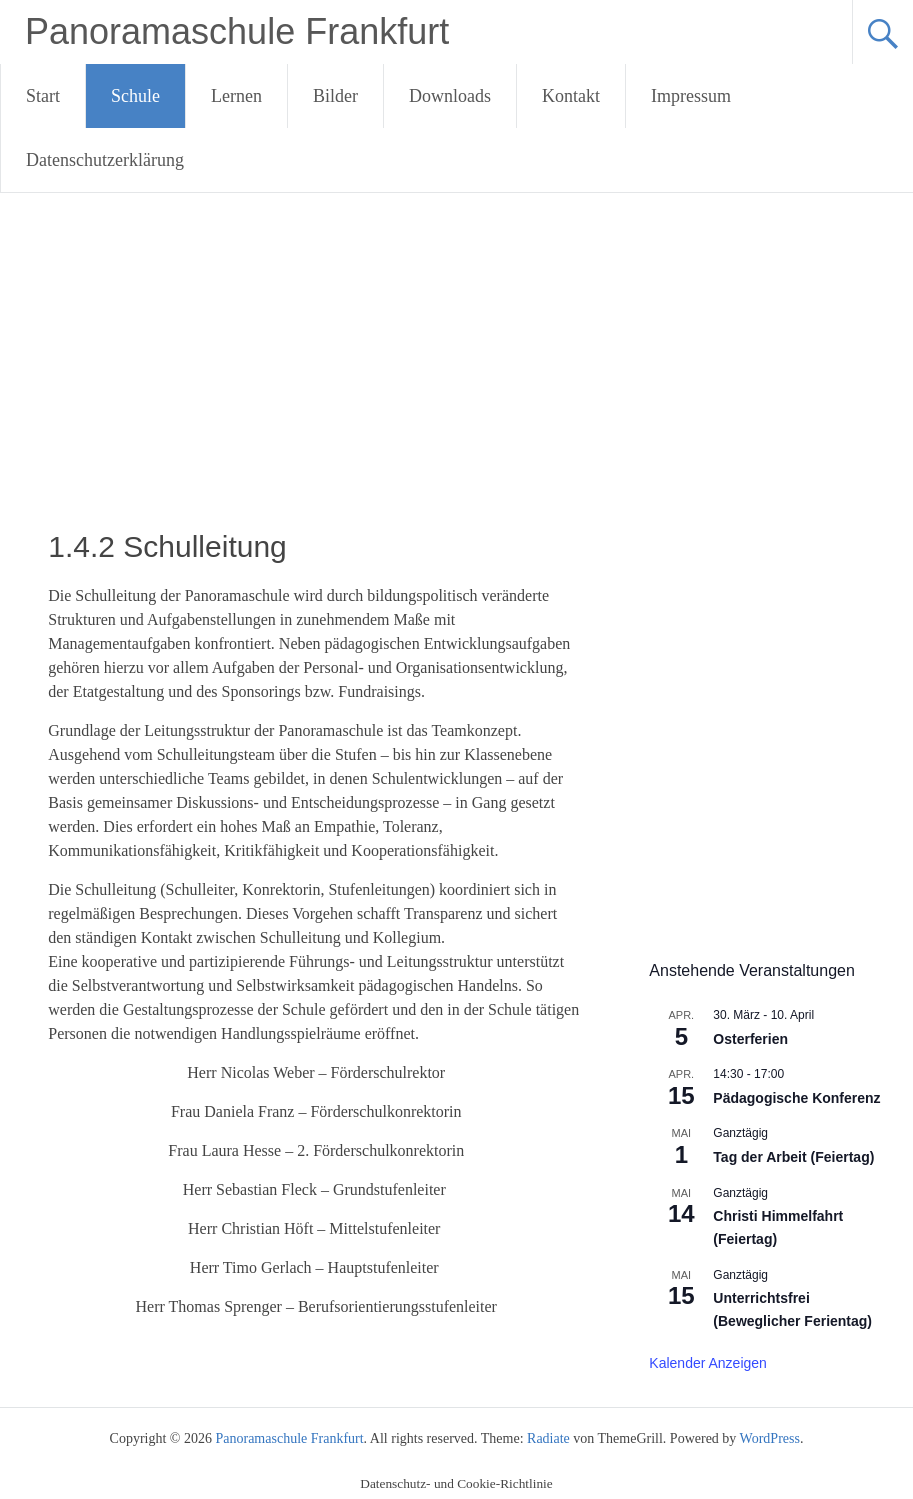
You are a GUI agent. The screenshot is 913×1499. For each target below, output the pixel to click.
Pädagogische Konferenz (796, 1098)
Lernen (236, 96)
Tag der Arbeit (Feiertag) (793, 1157)
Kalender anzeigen (708, 1363)
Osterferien (750, 1039)
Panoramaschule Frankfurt (237, 31)
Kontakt (571, 96)
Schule (135, 96)
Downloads (450, 96)
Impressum (691, 96)
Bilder (335, 96)
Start (43, 96)
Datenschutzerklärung (105, 160)
